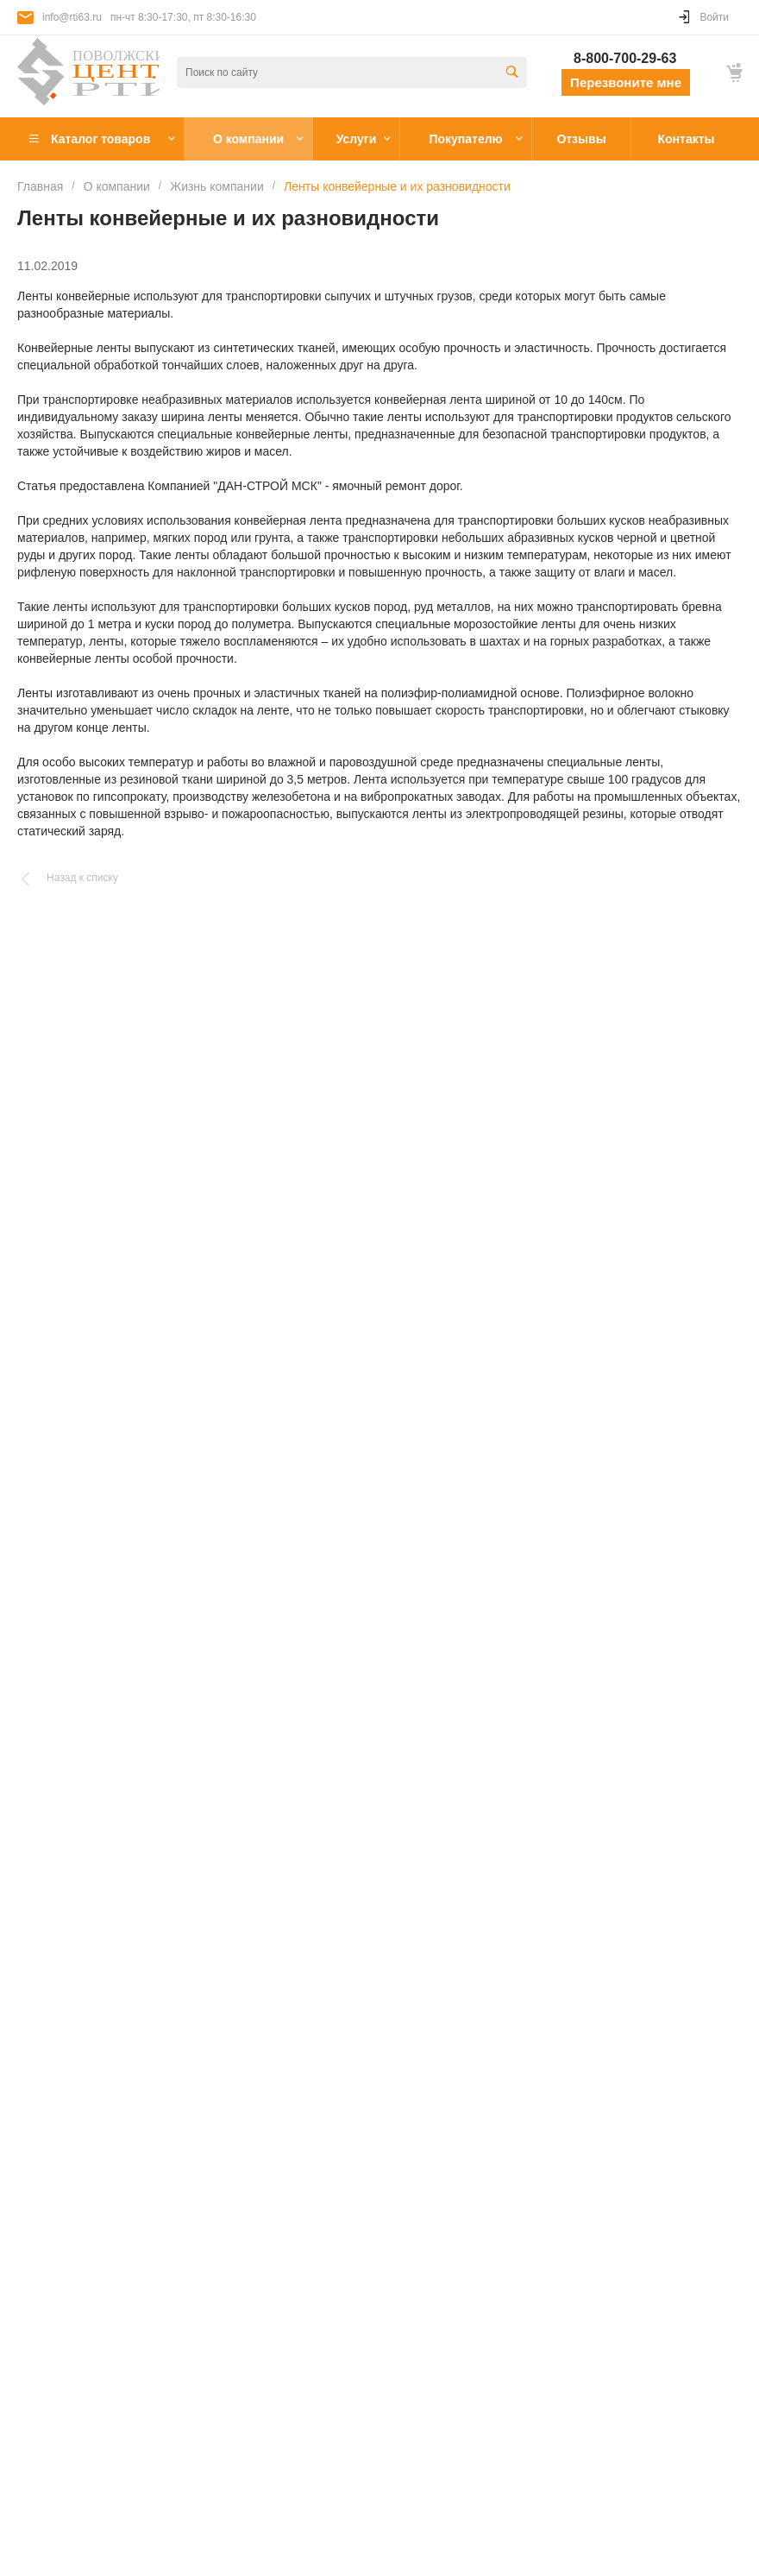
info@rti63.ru (72, 17)
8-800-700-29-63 (625, 58)
